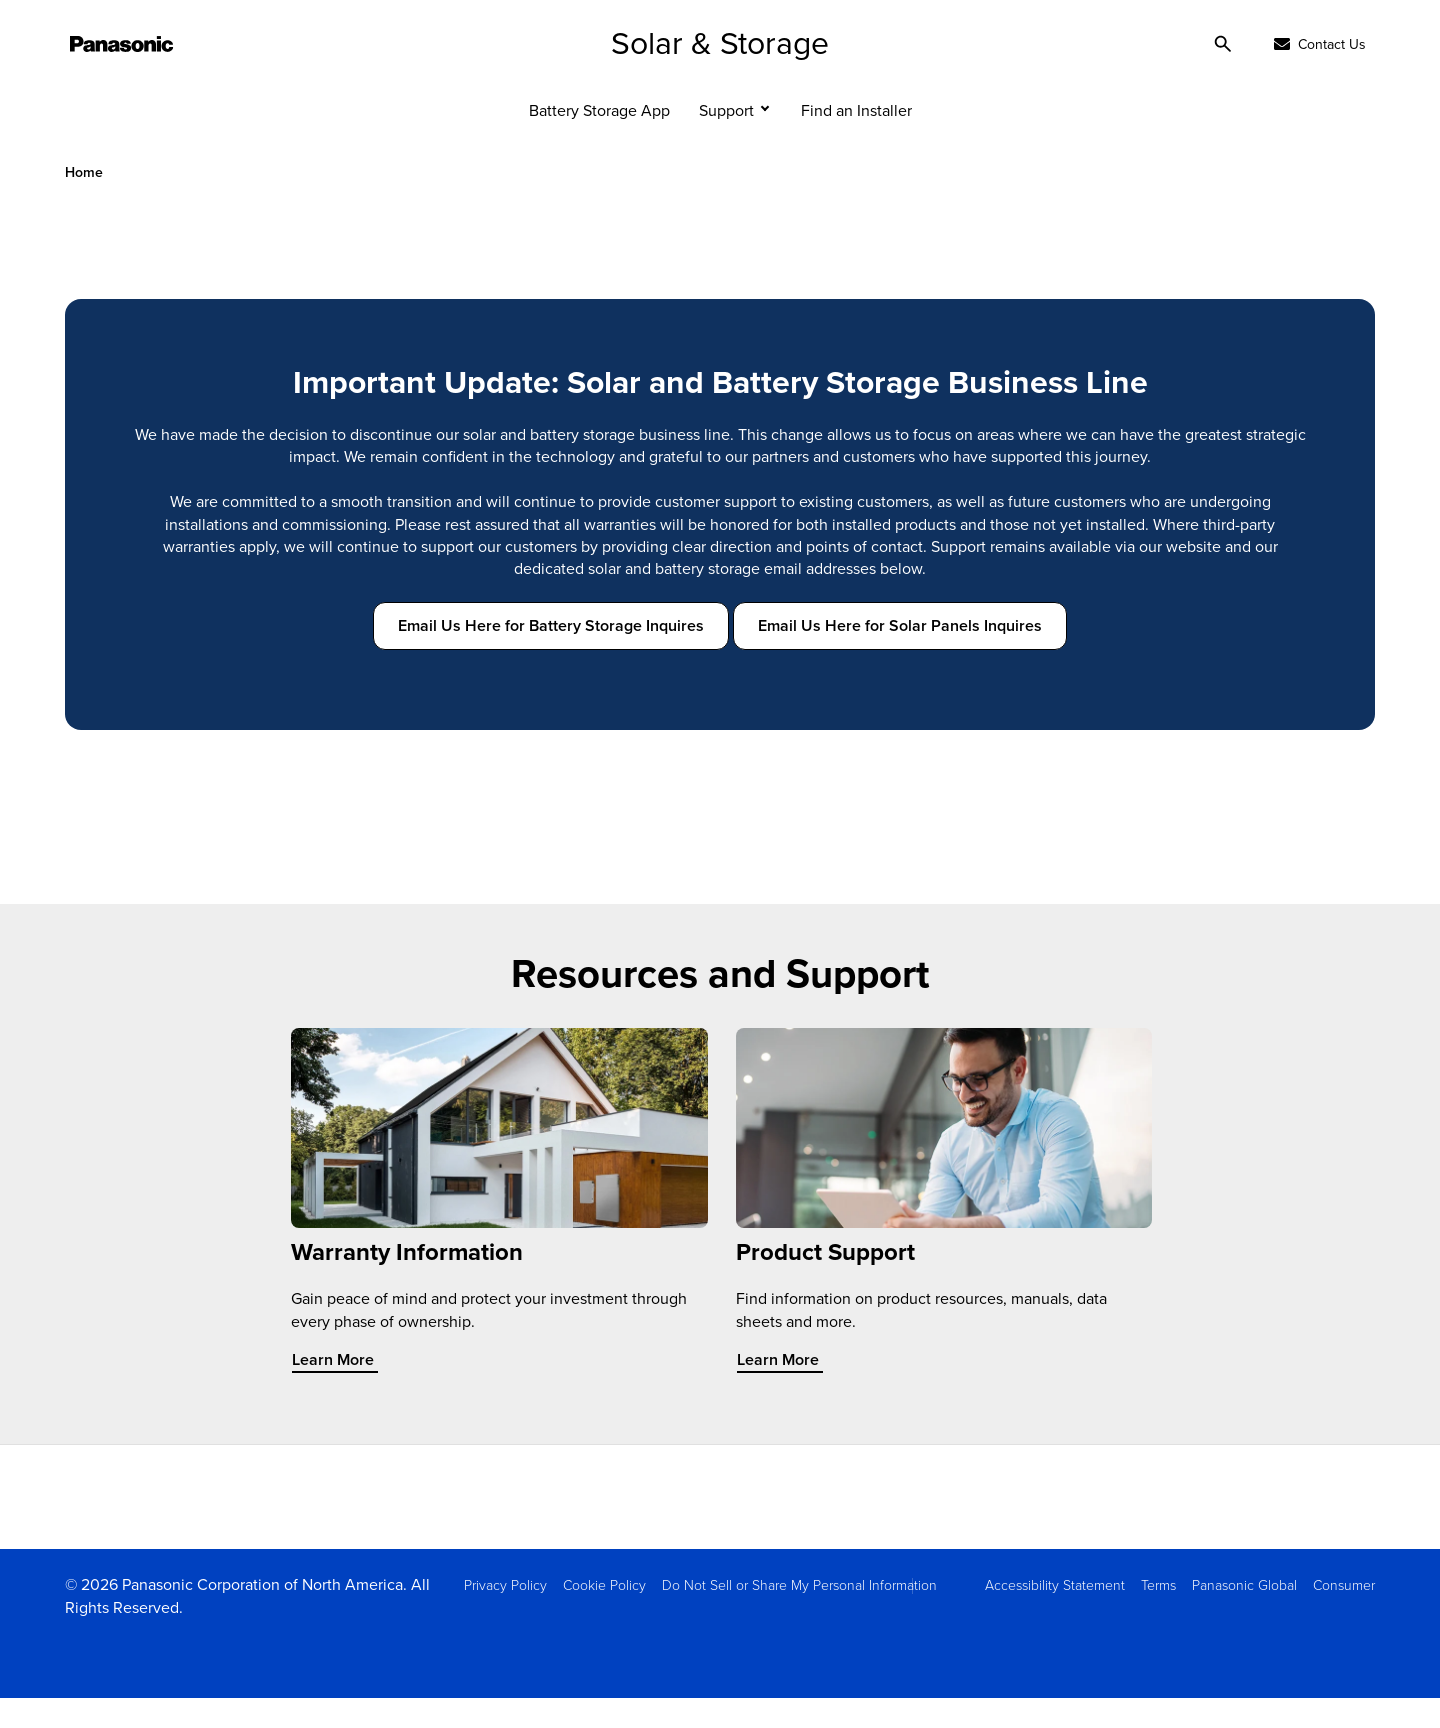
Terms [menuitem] (1158, 1614)
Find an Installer (856, 140)
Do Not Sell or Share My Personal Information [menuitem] (799, 1614)
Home (84, 202)
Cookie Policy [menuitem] (604, 1614)
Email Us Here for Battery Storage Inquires (551, 655)
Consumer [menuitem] (1344, 1614)
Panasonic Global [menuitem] (1244, 1614)
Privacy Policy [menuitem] (505, 1614)
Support (726, 140)
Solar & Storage (720, 71)
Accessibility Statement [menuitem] (1055, 1614)
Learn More (345, 1390)
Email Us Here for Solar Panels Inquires (900, 655)
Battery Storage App (599, 140)
